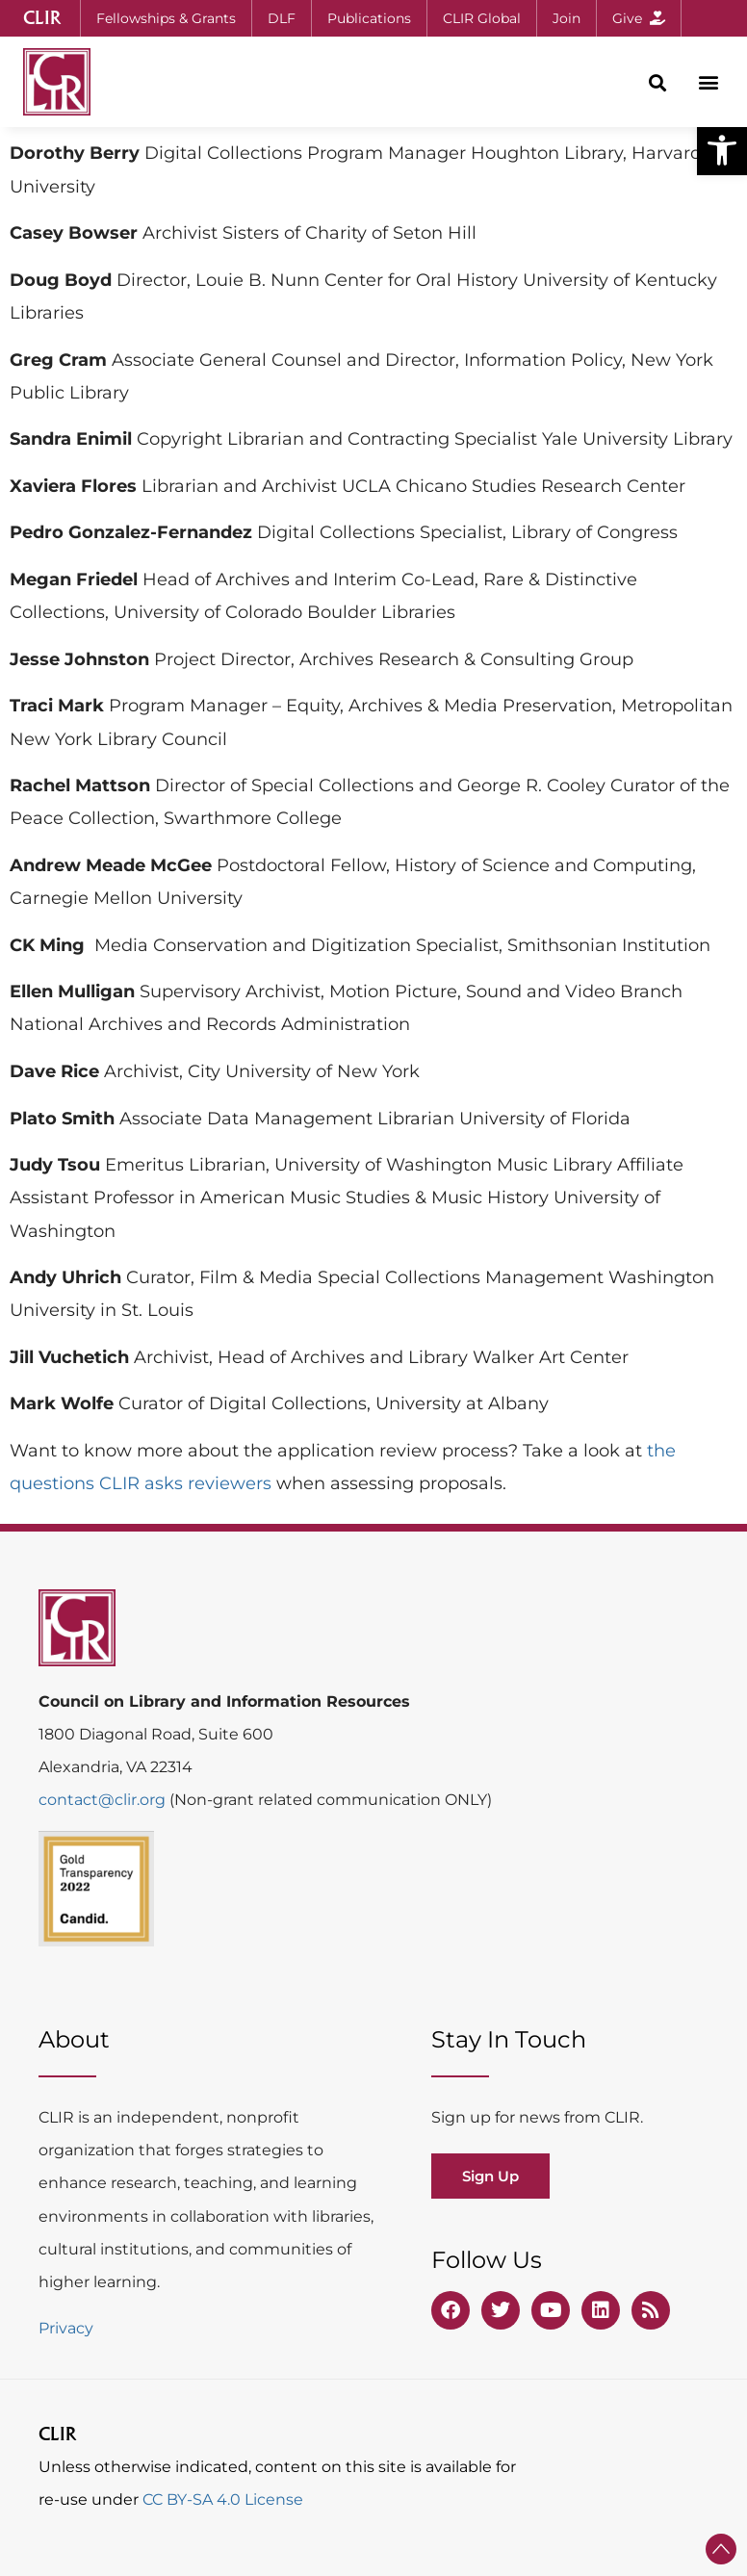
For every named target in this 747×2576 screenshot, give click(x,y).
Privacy (66, 2328)
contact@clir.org (104, 1799)
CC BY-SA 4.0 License (222, 2499)
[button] (722, 150)
